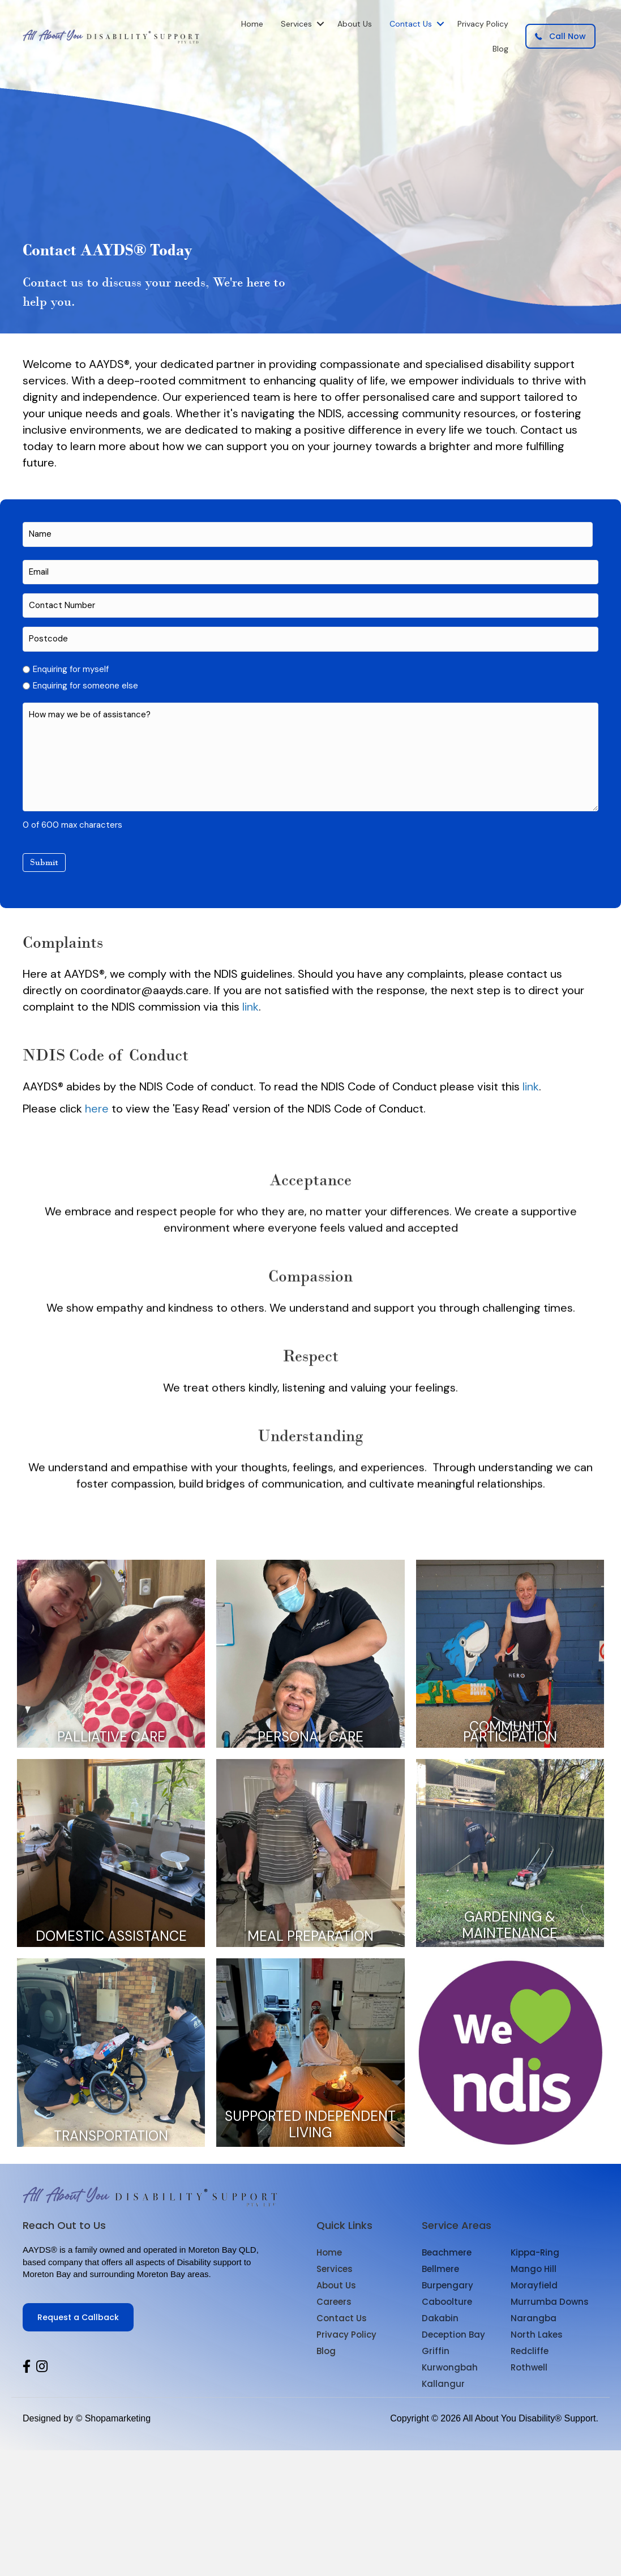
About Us (354, 24)
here (97, 1108)
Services (296, 24)
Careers (334, 2302)
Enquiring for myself (71, 669)
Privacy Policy (482, 24)
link (250, 1006)
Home (252, 24)
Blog (500, 49)
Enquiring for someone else (85, 685)
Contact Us (410, 24)
